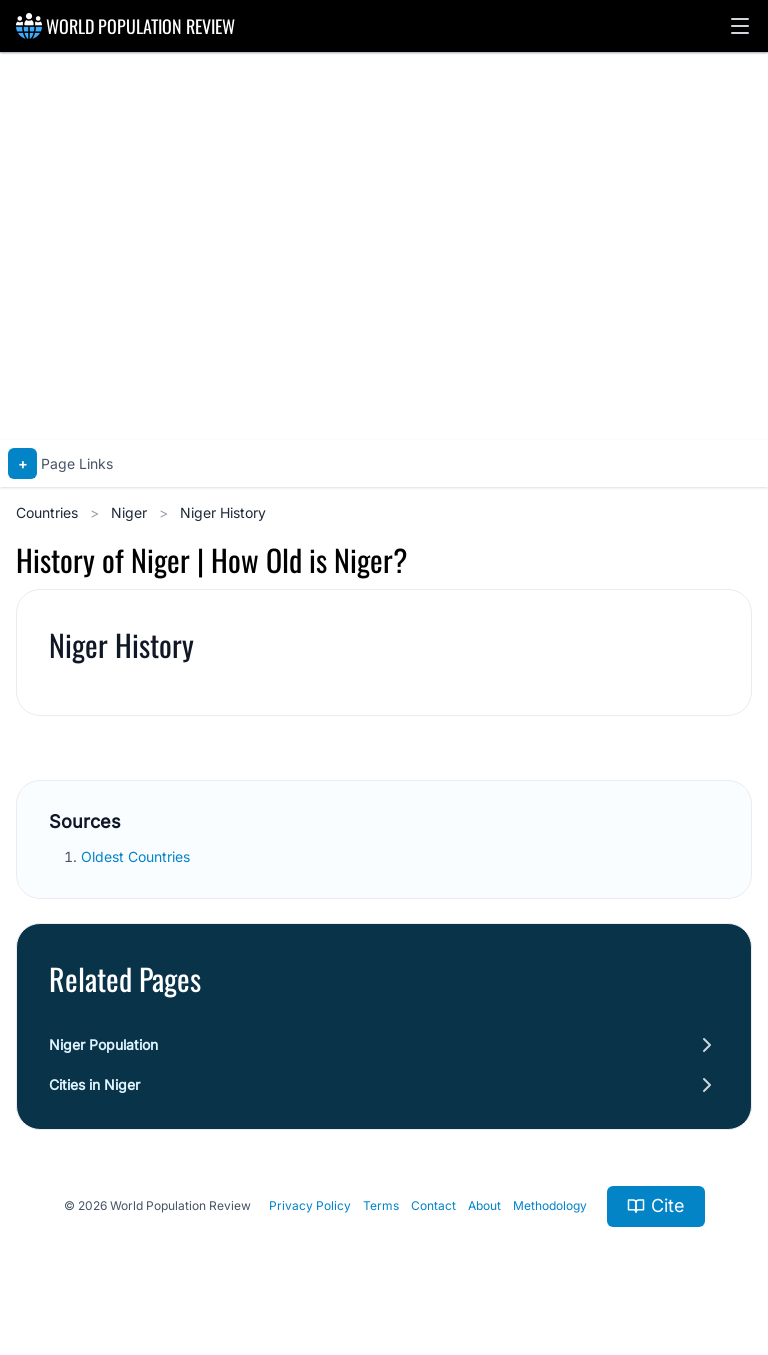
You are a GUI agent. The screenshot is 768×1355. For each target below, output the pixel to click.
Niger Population (103, 1044)
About (484, 1205)
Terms (381, 1205)
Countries (49, 512)
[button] (740, 26)
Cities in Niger (94, 1084)
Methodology (550, 1205)
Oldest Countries (137, 856)
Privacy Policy (310, 1205)
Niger (131, 512)
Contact (433, 1205)
